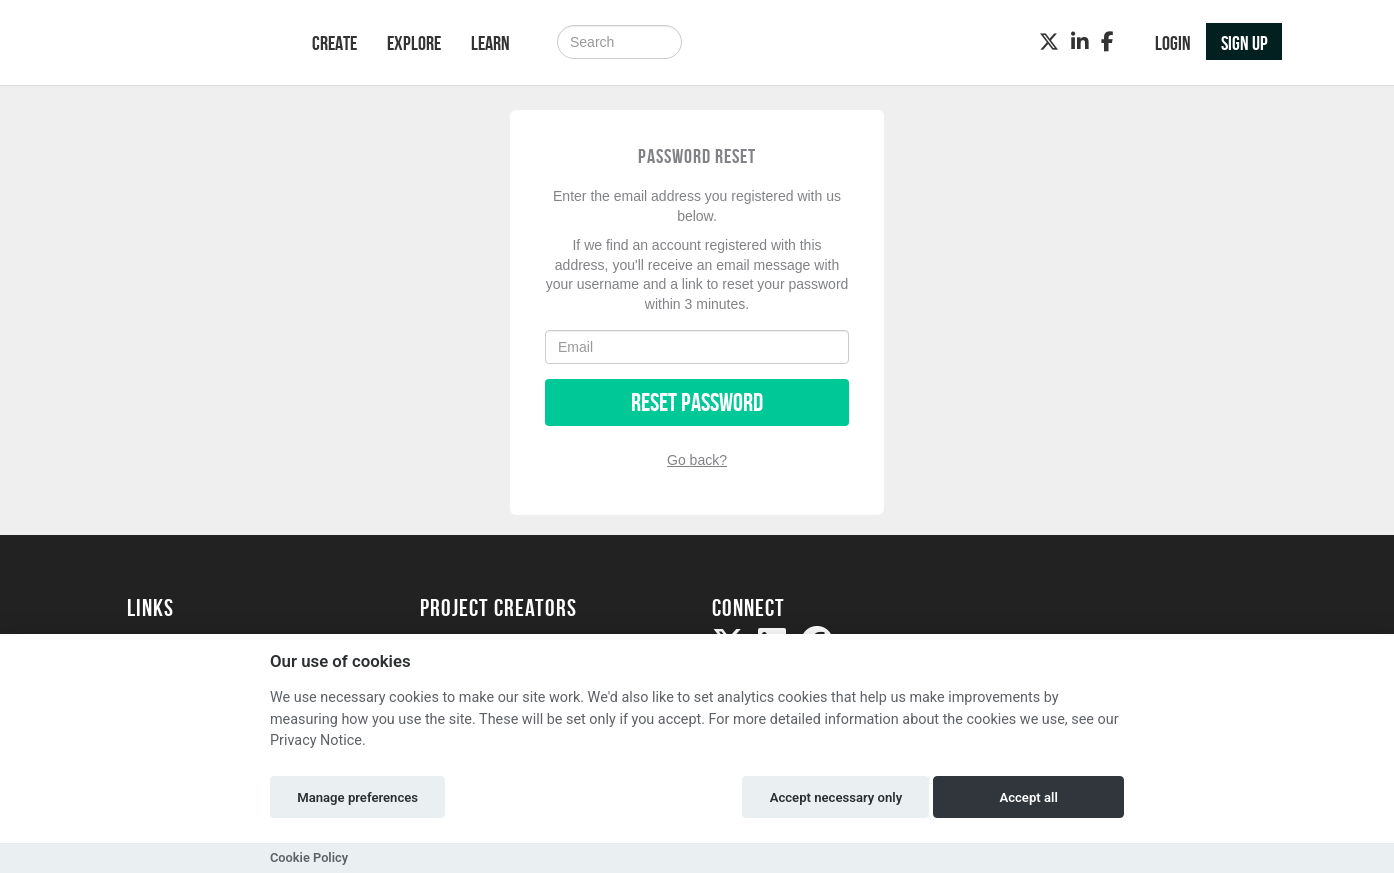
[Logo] (193, 44)
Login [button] (1173, 43)
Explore (414, 43)
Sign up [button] (1244, 43)
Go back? (697, 460)
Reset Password (697, 402)
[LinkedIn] (1080, 42)
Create (334, 43)
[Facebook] (1107, 42)
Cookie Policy (309, 857)
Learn (490, 43)
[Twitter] (1049, 42)
